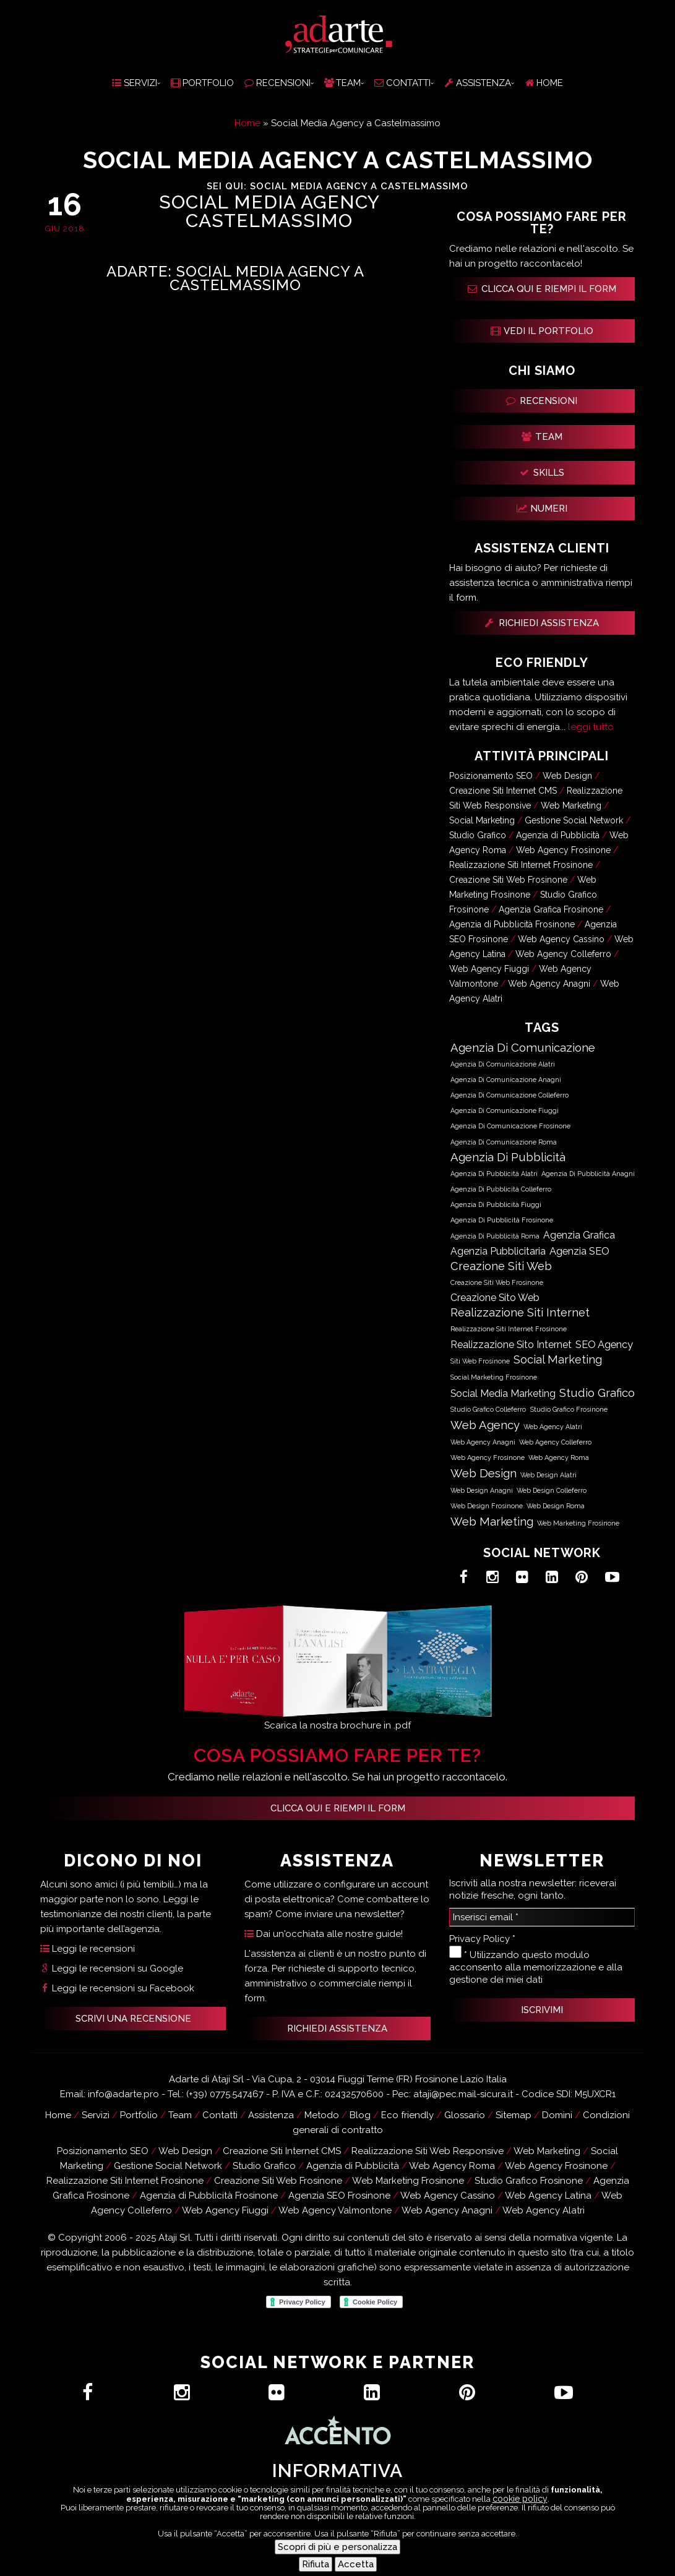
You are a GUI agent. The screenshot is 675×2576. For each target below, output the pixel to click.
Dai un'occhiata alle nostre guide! (323, 1933)
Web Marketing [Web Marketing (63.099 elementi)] (491, 1521)
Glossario (464, 2115)
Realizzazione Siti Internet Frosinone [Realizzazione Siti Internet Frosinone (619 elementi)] (508, 1329)
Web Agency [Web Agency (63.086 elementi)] (485, 1425)
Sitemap (513, 2115)
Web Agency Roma (452, 2165)
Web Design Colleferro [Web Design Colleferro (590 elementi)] (552, 1490)
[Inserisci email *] (542, 1917)
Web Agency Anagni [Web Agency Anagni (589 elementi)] (482, 1442)
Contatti (316, 2558)
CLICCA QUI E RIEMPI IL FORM (542, 288)
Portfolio (139, 2115)
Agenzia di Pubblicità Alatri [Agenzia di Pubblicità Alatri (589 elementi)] (494, 1173)
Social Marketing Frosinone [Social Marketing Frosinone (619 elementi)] (493, 1377)
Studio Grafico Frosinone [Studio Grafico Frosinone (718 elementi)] (569, 1410)
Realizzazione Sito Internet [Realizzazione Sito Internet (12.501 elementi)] (511, 1344)
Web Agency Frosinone (563, 850)
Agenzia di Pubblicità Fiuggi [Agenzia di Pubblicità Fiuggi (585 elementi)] (495, 1204)
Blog (360, 2115)
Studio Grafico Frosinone (529, 2180)
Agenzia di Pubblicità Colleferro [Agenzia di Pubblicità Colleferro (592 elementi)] (500, 1189)
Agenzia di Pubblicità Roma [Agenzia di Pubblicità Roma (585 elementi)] (495, 1236)
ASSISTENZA (477, 82)
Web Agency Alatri (543, 2210)
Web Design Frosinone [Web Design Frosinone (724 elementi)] (486, 1506)
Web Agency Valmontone (335, 2210)
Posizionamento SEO (491, 776)
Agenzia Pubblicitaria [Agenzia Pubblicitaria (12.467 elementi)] (498, 1251)
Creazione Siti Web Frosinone (508, 880)
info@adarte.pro (123, 2094)
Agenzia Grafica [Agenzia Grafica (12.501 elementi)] (579, 1235)
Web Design (567, 776)
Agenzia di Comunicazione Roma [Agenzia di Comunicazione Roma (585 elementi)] (503, 1142)
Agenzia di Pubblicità (558, 835)
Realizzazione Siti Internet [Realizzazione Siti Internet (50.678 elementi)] (520, 1312)
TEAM (342, 82)
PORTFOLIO (202, 82)
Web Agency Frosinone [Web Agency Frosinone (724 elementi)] (487, 1458)
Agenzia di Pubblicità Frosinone (512, 924)
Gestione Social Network (574, 820)
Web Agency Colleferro (563, 954)
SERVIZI (134, 82)
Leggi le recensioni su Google (111, 1968)
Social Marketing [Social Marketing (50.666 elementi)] (558, 1359)
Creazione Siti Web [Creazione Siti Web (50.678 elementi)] (501, 1266)
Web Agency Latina (548, 2195)
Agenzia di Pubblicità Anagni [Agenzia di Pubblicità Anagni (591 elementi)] (588, 1173)
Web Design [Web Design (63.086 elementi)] (483, 1473)
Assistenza (396, 2558)
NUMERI (542, 508)
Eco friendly (407, 2115)
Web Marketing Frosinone (408, 2180)
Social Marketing (482, 820)
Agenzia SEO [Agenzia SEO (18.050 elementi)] (579, 1251)
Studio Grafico (477, 835)
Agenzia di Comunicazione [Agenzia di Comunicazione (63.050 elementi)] (522, 1047)
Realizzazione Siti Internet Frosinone (521, 865)
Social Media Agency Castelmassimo (269, 211)
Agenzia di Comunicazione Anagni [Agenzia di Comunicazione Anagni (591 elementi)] (505, 1079)
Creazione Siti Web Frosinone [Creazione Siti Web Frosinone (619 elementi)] (496, 1283)
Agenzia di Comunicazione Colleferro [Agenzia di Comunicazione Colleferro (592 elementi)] (509, 1095)
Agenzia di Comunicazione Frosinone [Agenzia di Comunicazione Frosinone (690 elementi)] (510, 1126)
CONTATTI (402, 82)
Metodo (321, 2115)
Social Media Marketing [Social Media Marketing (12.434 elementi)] (503, 1393)
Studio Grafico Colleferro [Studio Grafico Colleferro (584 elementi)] (488, 1409)
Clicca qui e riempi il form (337, 1808)
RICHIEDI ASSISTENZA (542, 623)
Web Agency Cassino (561, 939)
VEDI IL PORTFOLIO (542, 331)
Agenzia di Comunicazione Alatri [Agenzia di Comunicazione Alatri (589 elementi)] (502, 1064)
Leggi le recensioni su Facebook (117, 1988)
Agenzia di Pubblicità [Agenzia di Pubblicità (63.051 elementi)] (507, 1157)
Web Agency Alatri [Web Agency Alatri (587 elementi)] (552, 1426)
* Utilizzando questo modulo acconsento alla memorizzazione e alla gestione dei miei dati (535, 1965)
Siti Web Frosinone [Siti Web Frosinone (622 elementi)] (480, 1361)
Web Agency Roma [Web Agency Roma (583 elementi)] (558, 1457)
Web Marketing (571, 805)
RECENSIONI (277, 82)
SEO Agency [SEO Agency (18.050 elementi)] (604, 1344)
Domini (557, 2115)
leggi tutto (591, 726)
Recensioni (481, 2558)
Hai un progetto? (215, 2558)
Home (247, 123)
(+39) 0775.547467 (225, 2094)
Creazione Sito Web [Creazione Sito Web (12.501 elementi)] (495, 1297)
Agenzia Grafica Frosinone (551, 909)
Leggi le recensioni (87, 1948)
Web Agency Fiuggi (489, 969)
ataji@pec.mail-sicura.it (463, 2094)
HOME (544, 82)
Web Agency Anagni (549, 984)
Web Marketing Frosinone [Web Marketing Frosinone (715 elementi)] (578, 1523)
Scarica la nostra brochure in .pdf (337, 1725)
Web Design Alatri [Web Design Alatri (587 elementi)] (548, 1475)
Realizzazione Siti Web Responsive (427, 2151)
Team (180, 2115)
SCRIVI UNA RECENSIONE (133, 2018)
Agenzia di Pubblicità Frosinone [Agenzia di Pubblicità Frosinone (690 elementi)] (501, 1220)
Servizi (96, 2115)
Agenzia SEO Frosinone (339, 2195)
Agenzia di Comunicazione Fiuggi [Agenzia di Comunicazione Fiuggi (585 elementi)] (504, 1110)
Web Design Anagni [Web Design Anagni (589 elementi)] (481, 1490)
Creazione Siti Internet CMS (503, 791)
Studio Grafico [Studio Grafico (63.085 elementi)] (597, 1392)
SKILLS (542, 472)
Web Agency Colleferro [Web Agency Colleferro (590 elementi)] (555, 1442)
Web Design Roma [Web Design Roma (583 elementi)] (556, 1505)
